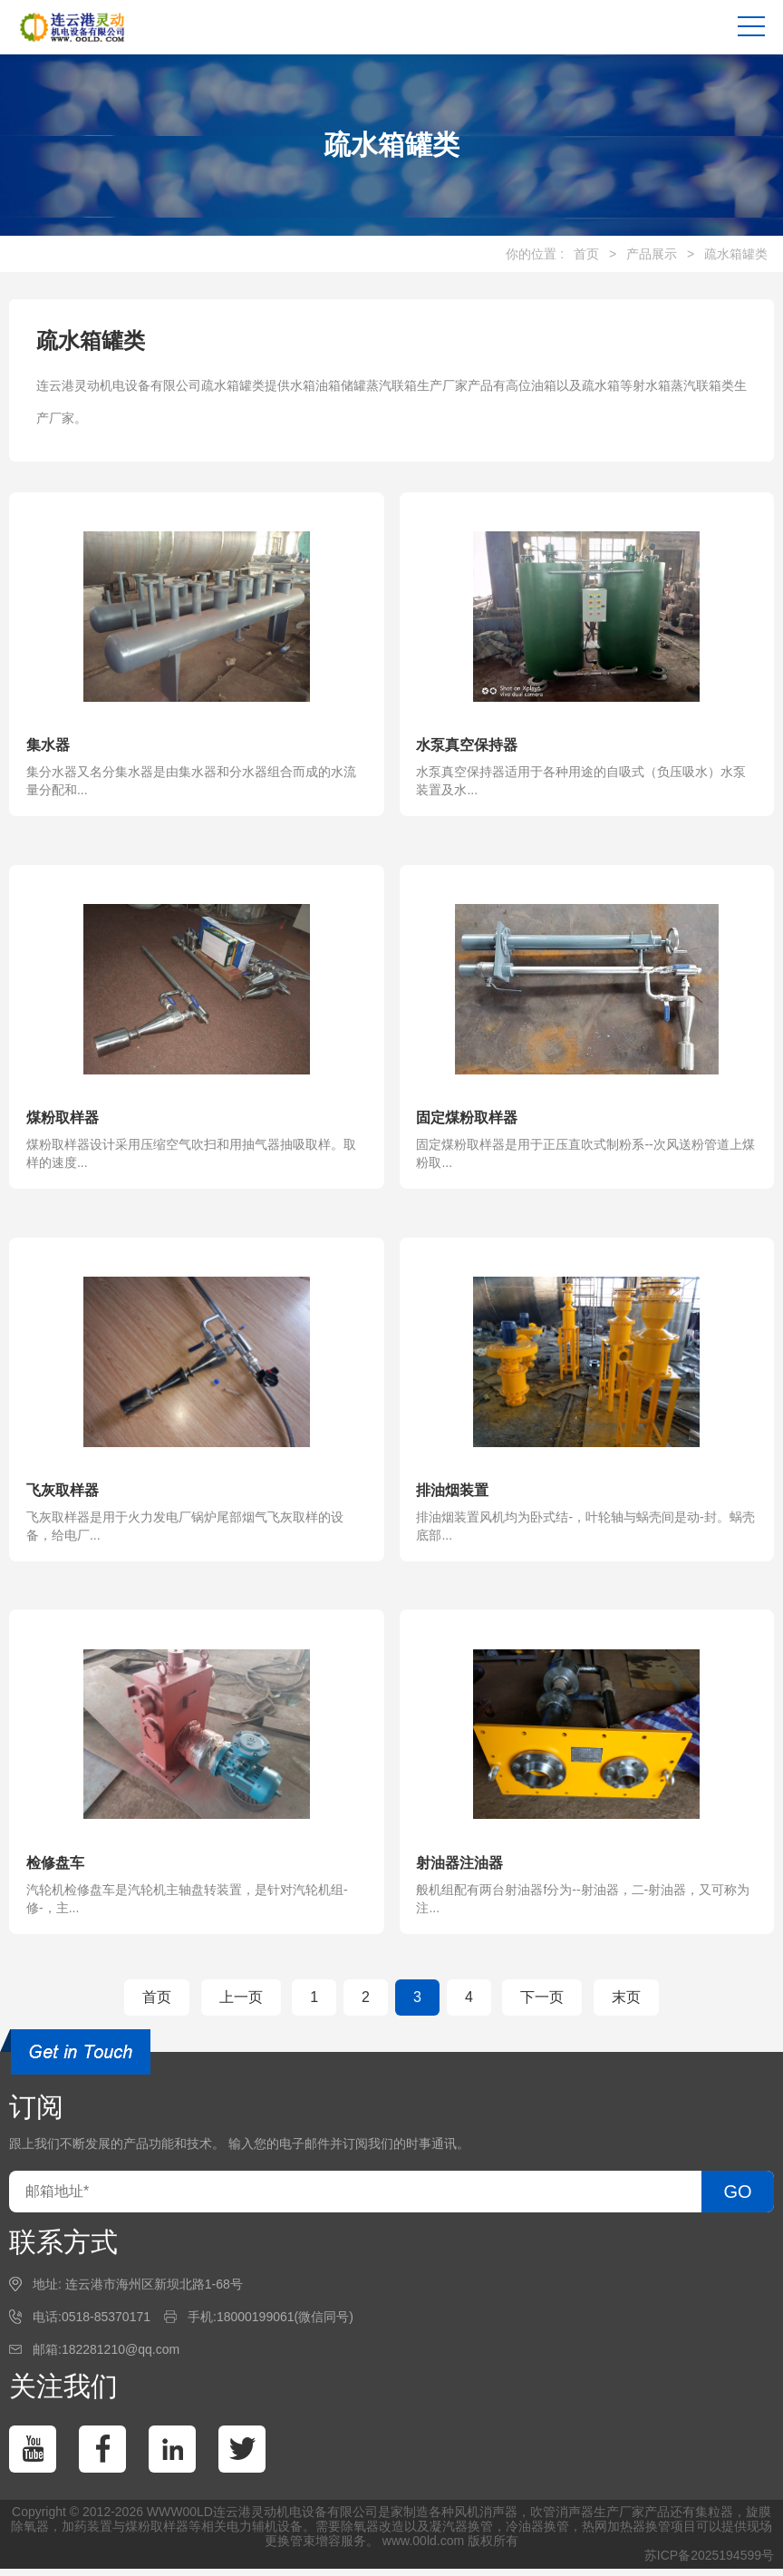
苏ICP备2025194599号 (709, 2562)
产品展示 (651, 254)
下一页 (542, 2004)
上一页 (241, 2004)
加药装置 (87, 2533)
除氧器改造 (372, 2533)
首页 (586, 254)
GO (737, 2199)
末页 (626, 2004)
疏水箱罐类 (736, 254)
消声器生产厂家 (600, 2519)
